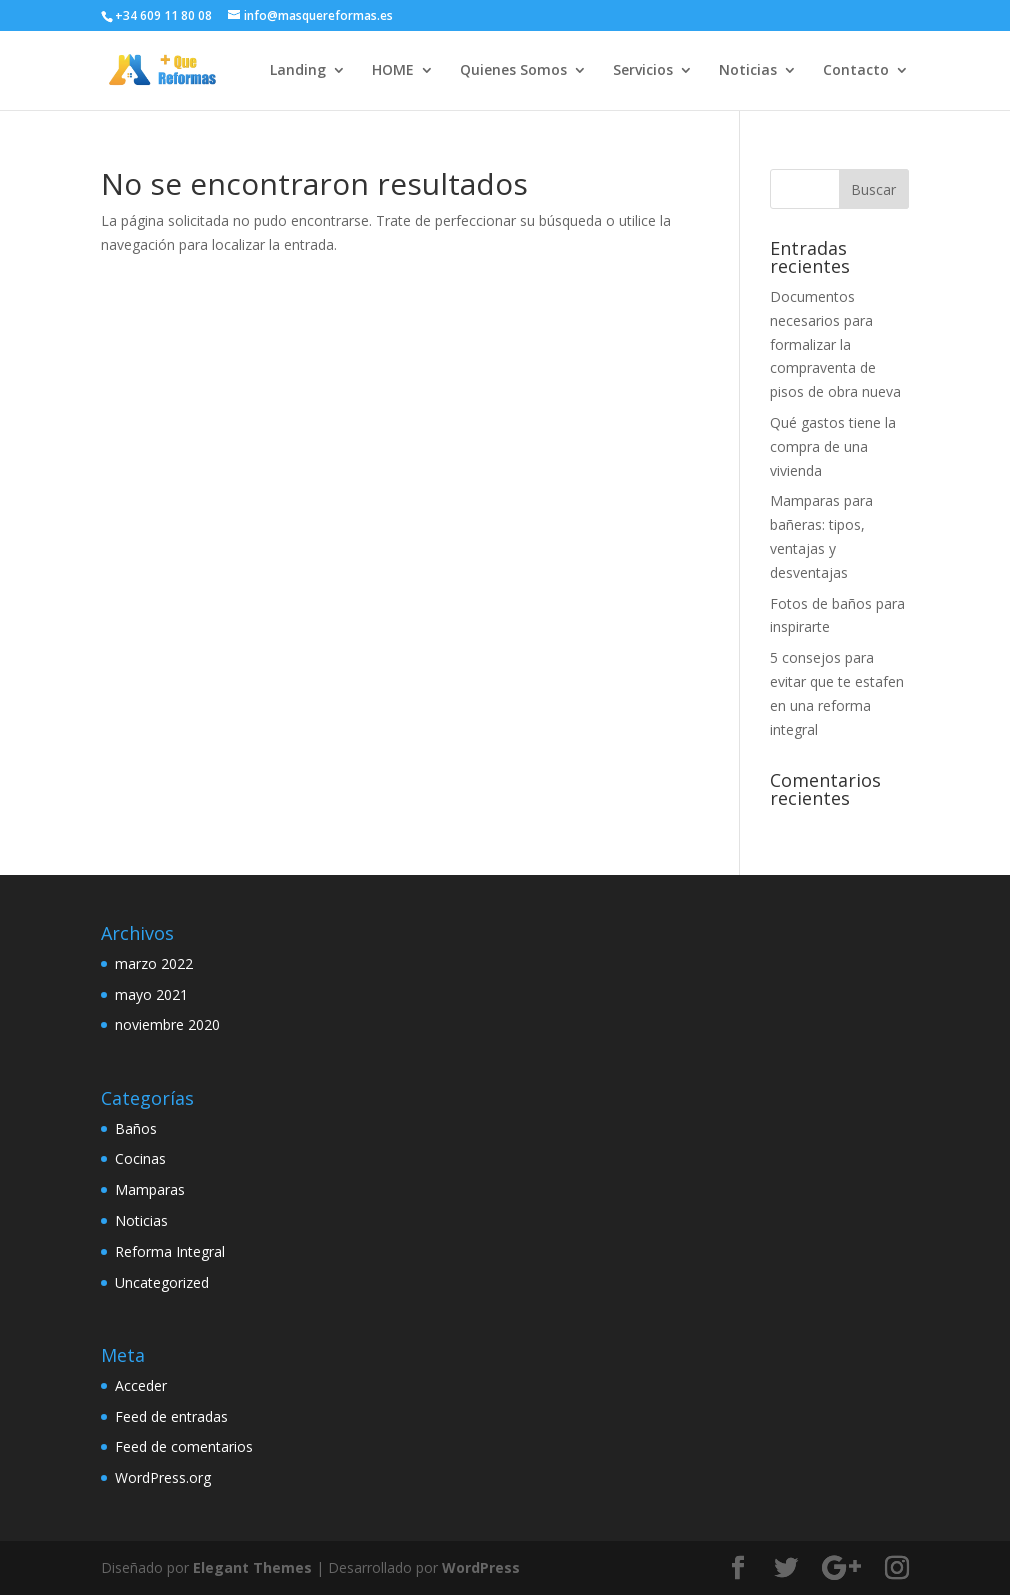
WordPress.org (163, 1477)
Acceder (141, 1385)
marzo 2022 (154, 963)
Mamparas (150, 1189)
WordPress (481, 1567)
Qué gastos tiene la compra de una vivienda (833, 446)
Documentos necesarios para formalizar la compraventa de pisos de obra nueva (835, 344)
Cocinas (140, 1158)
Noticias (748, 71)
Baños (136, 1128)
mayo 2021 (151, 994)
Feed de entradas (171, 1416)
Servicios (643, 71)
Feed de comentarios (184, 1446)
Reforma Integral (170, 1251)
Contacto (856, 71)
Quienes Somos (513, 71)
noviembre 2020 (167, 1024)
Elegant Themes (252, 1567)
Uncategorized (162, 1282)
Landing (298, 71)
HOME (393, 71)
